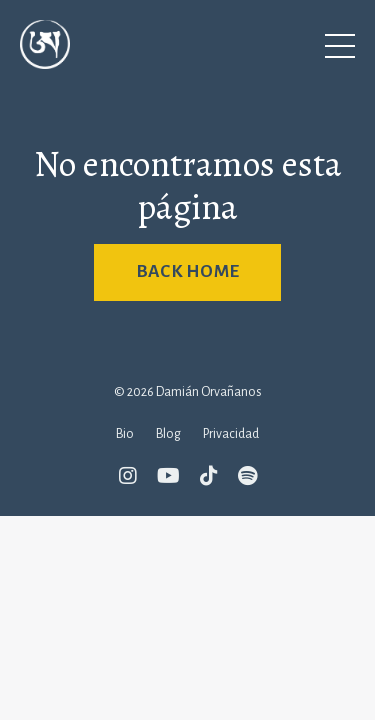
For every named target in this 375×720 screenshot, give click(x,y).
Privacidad (231, 434)
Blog (168, 434)
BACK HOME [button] (187, 271)
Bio (125, 434)
